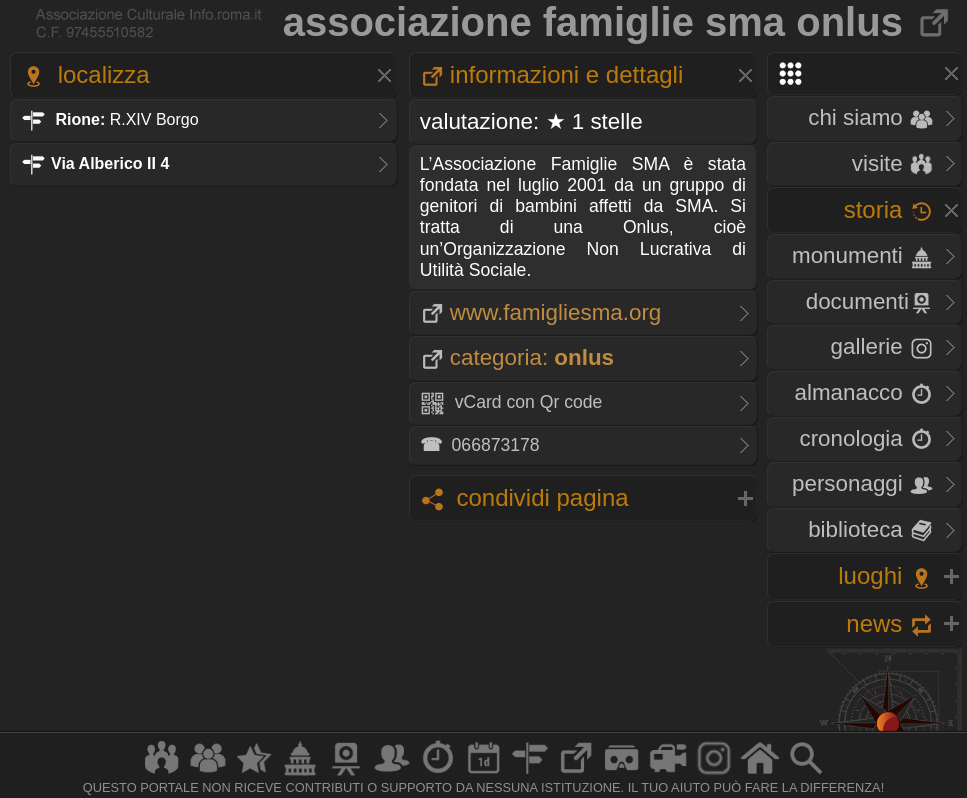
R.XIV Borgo (110, 119)
